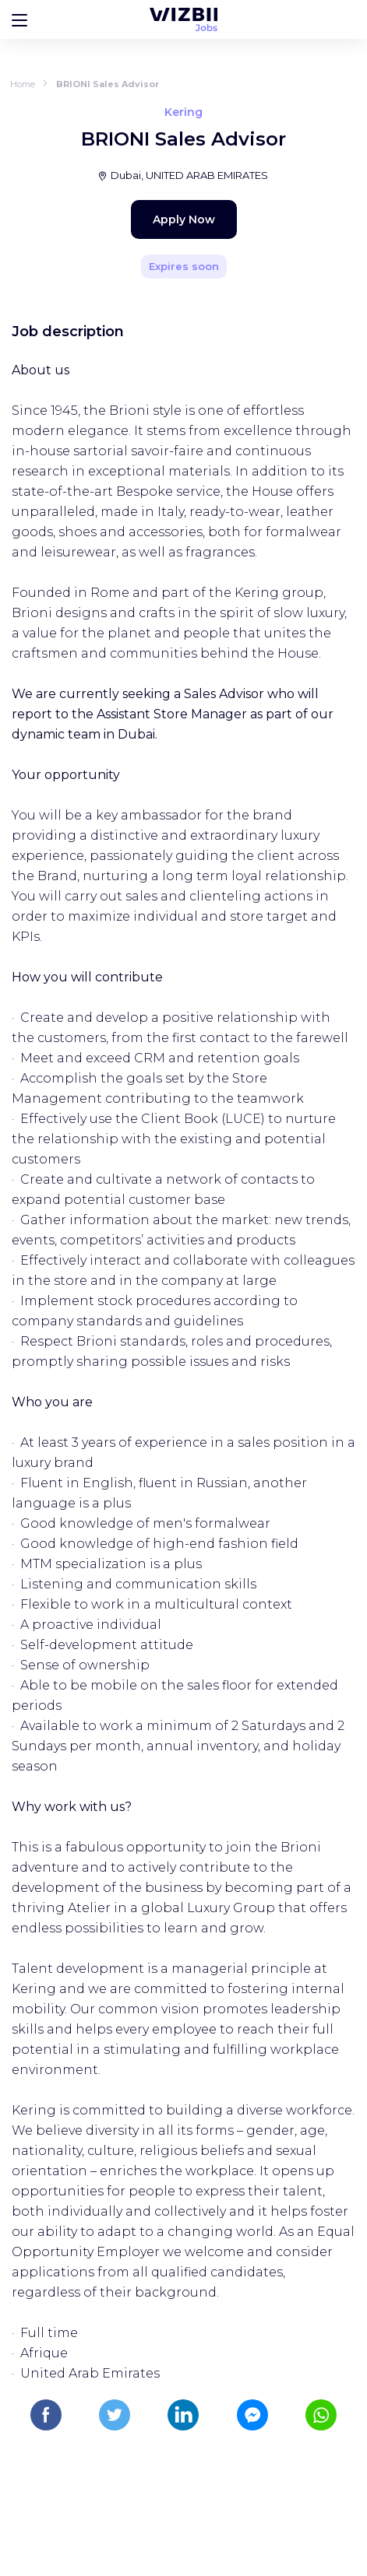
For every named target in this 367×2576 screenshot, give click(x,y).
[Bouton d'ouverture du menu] (19, 19)
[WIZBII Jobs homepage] (183, 19)
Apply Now (184, 219)
